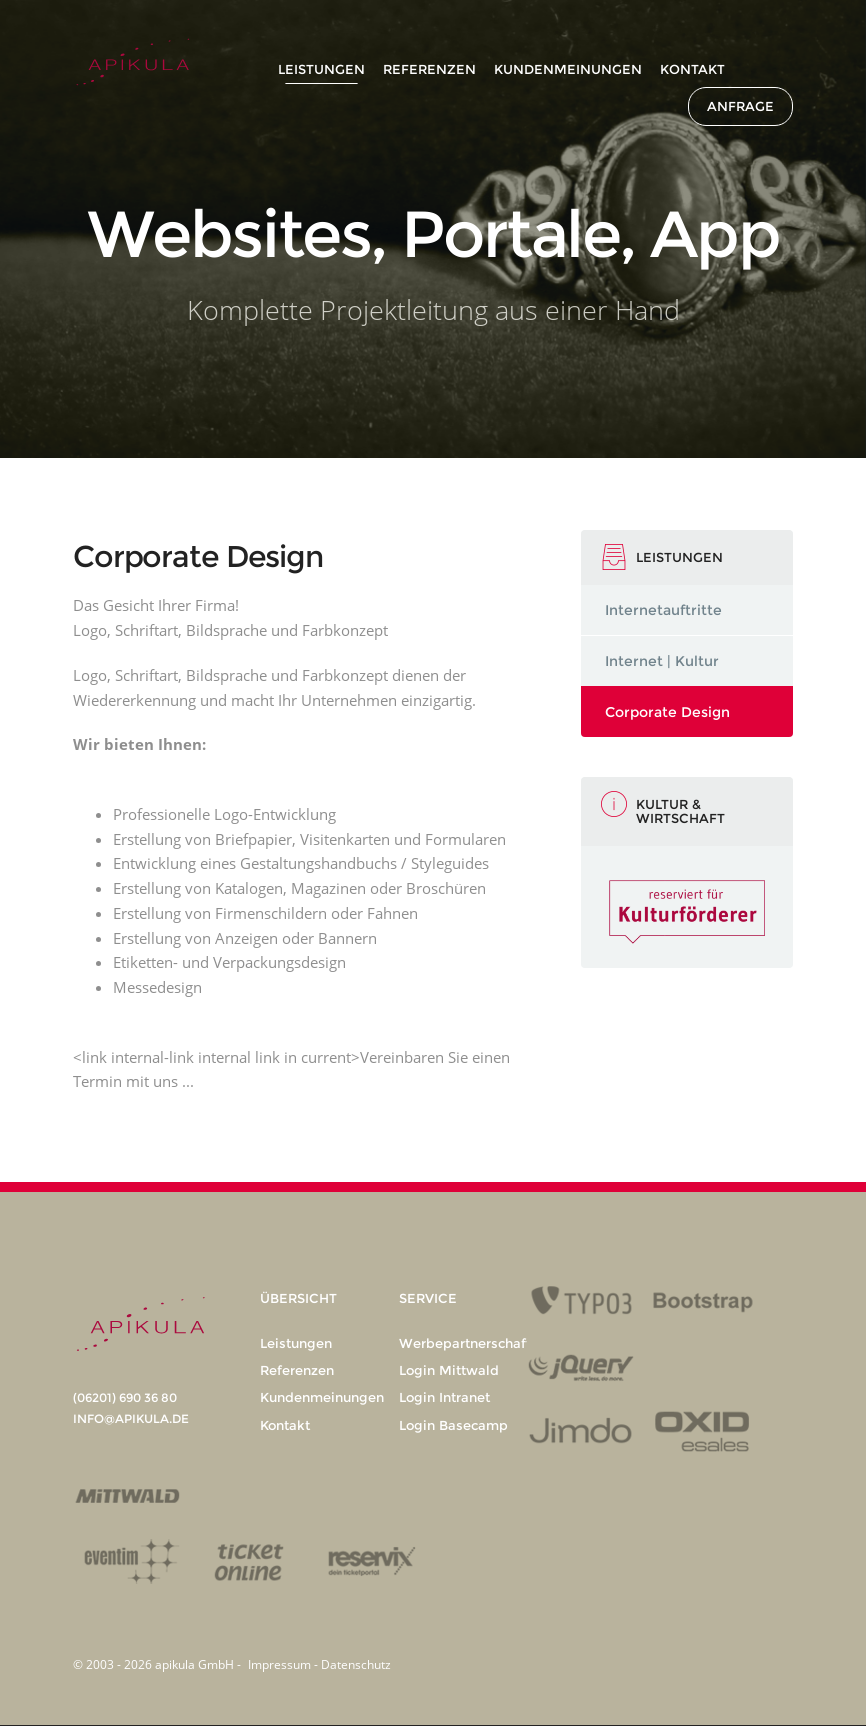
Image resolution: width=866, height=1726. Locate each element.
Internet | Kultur (662, 661)
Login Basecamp (453, 1425)
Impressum (281, 1664)
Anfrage (740, 106)
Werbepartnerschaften (473, 1343)
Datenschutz (356, 1664)
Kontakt (692, 69)
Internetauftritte (663, 610)
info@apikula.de (131, 1418)
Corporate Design (667, 712)
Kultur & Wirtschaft (680, 811)
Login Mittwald (449, 1370)
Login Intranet (444, 1397)
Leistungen (321, 69)
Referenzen (429, 69)
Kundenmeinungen (568, 69)
